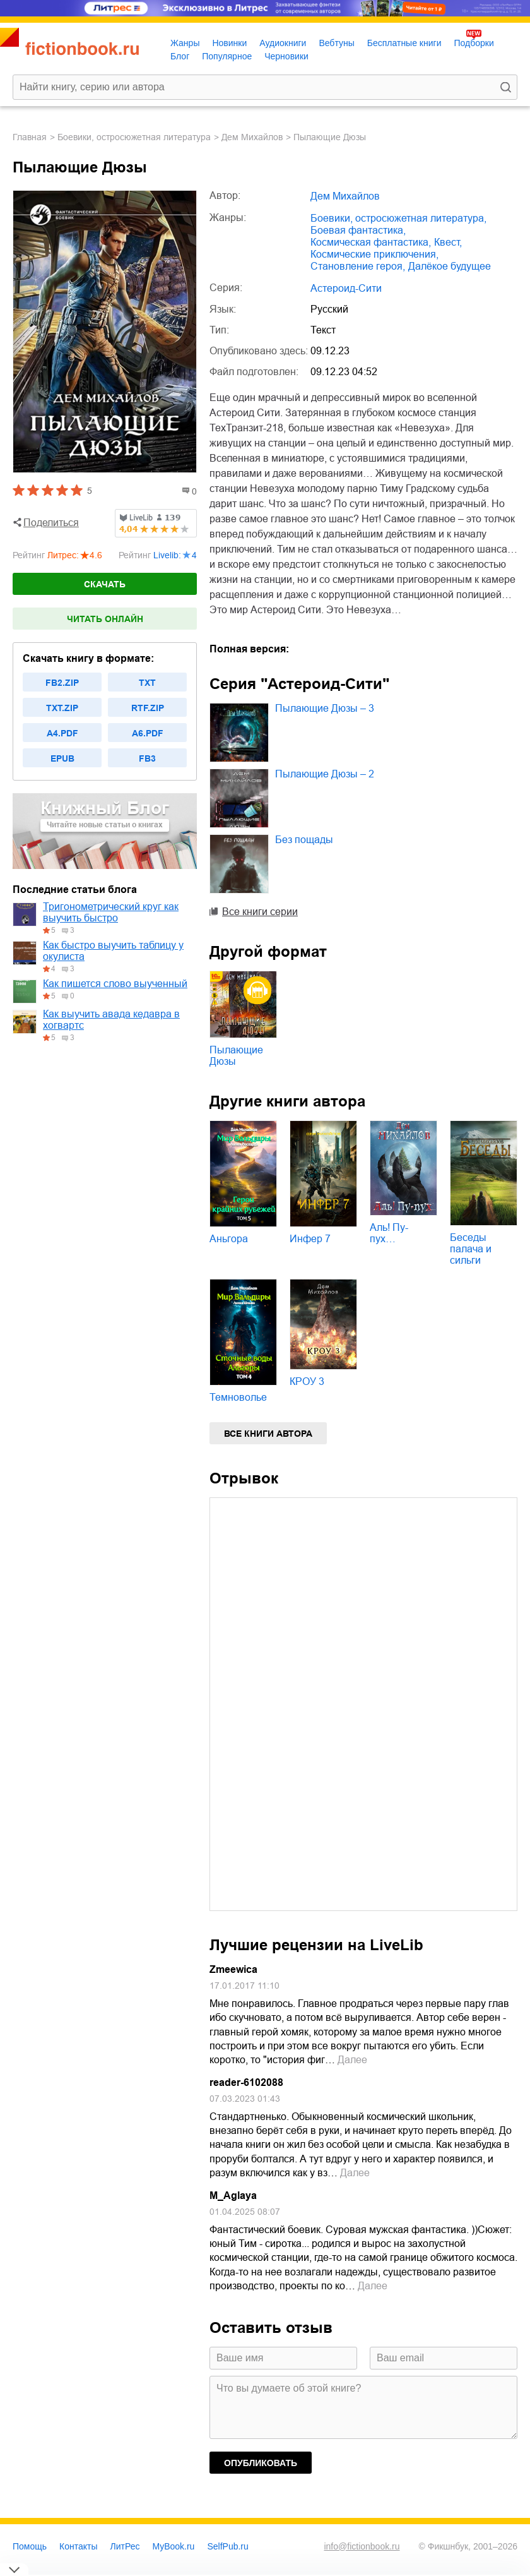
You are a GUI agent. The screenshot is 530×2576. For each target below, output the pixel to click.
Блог (179, 56)
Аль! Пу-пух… (389, 1233)
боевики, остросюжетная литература (134, 137)
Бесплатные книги (404, 43)
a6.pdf (147, 733)
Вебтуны (336, 43)
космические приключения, (374, 254)
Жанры (184, 43)
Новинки (229, 43)
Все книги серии (260, 911)
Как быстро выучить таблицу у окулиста (113, 951)
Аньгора (228, 1238)
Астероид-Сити (346, 288)
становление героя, (357, 266)
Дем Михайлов (252, 137)
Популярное (227, 56)
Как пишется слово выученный (115, 983)
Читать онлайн (105, 619)
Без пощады (304, 839)
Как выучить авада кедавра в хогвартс (111, 1020)
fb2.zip (62, 683)
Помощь (30, 2546)
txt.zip (62, 708)
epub (62, 758)
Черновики (286, 56)
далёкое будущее (449, 266)
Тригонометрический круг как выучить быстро (111, 912)
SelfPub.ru (227, 2546)
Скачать (105, 584)
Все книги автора (268, 1434)
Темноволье (238, 1397)
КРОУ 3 (307, 1381)
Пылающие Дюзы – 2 (324, 774)
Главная (30, 137)
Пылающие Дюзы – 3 (324, 708)
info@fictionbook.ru (361, 2546)
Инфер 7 (310, 1238)
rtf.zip (147, 708)
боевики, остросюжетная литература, (398, 218)
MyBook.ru (174, 2546)
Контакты (78, 2546)
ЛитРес (125, 2546)
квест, (448, 242)
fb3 (147, 758)
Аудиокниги (282, 43)
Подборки (473, 43)
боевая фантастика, (358, 230)
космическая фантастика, (370, 242)
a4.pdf (62, 733)
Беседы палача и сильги (471, 1249)
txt (147, 683)
